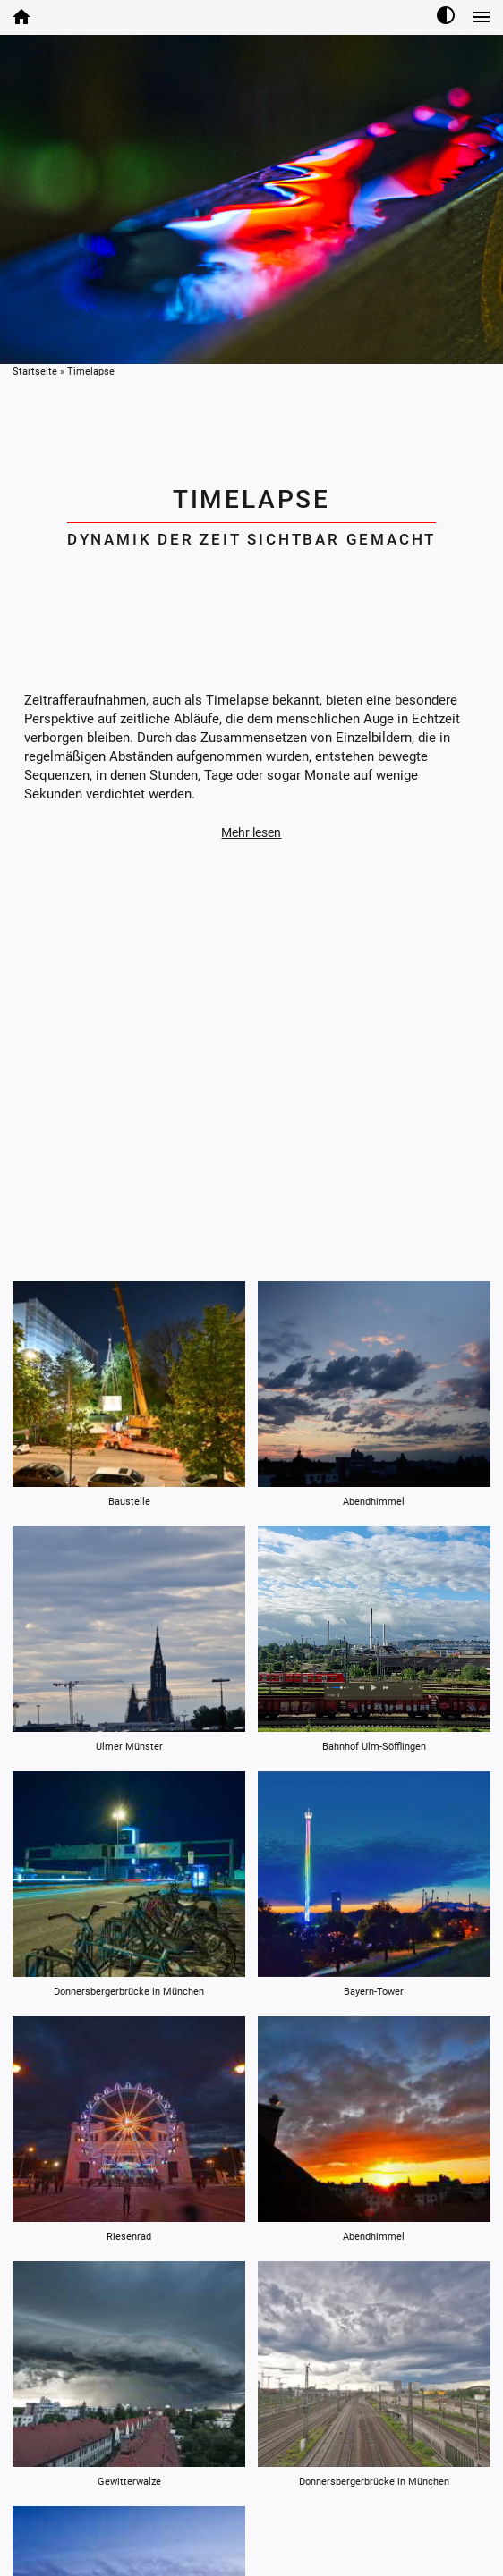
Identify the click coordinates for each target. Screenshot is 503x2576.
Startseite (35, 371)
